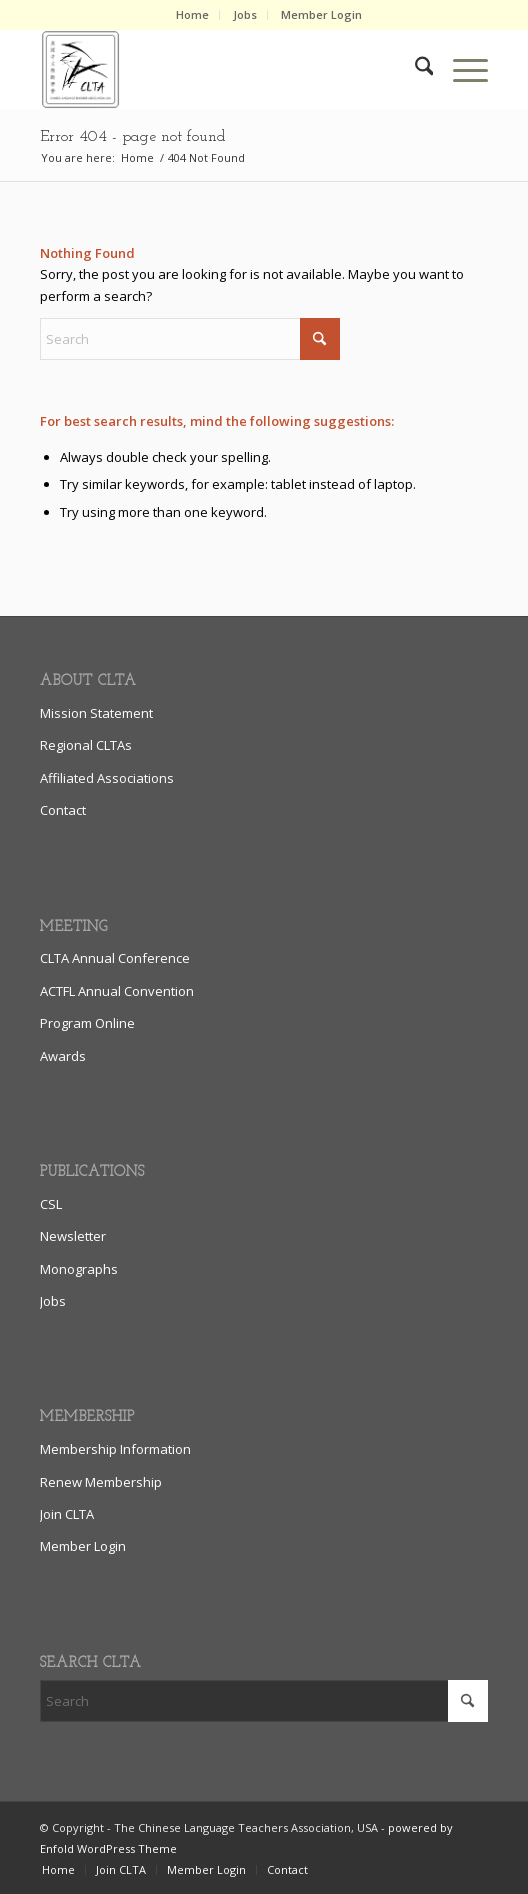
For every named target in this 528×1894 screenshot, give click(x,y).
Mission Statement (96, 713)
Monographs (79, 1269)
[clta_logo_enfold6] (219, 69)
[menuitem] (193, 15)
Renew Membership (101, 1482)
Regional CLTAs (86, 745)
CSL (51, 1204)
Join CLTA (67, 1514)
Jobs (245, 14)
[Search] (414, 69)
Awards (63, 1056)
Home (192, 14)
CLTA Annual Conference (115, 958)
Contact (63, 810)
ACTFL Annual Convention (117, 991)
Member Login (321, 14)
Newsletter (73, 1236)
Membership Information (115, 1449)
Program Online (87, 1023)
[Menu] (460, 69)
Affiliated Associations (107, 778)
